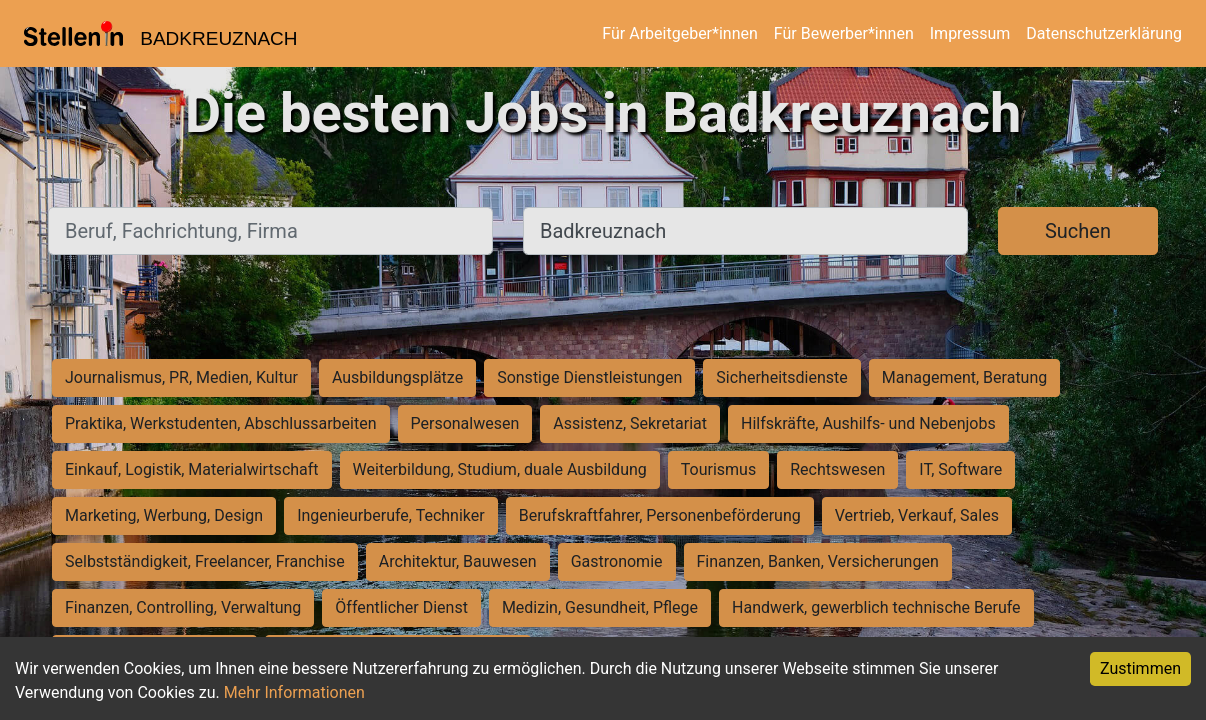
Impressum (970, 33)
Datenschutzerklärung (1104, 33)
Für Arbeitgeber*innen (679, 33)
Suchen (1078, 231)
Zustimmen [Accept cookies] (1140, 668)
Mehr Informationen (294, 692)
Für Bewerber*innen (844, 33)
